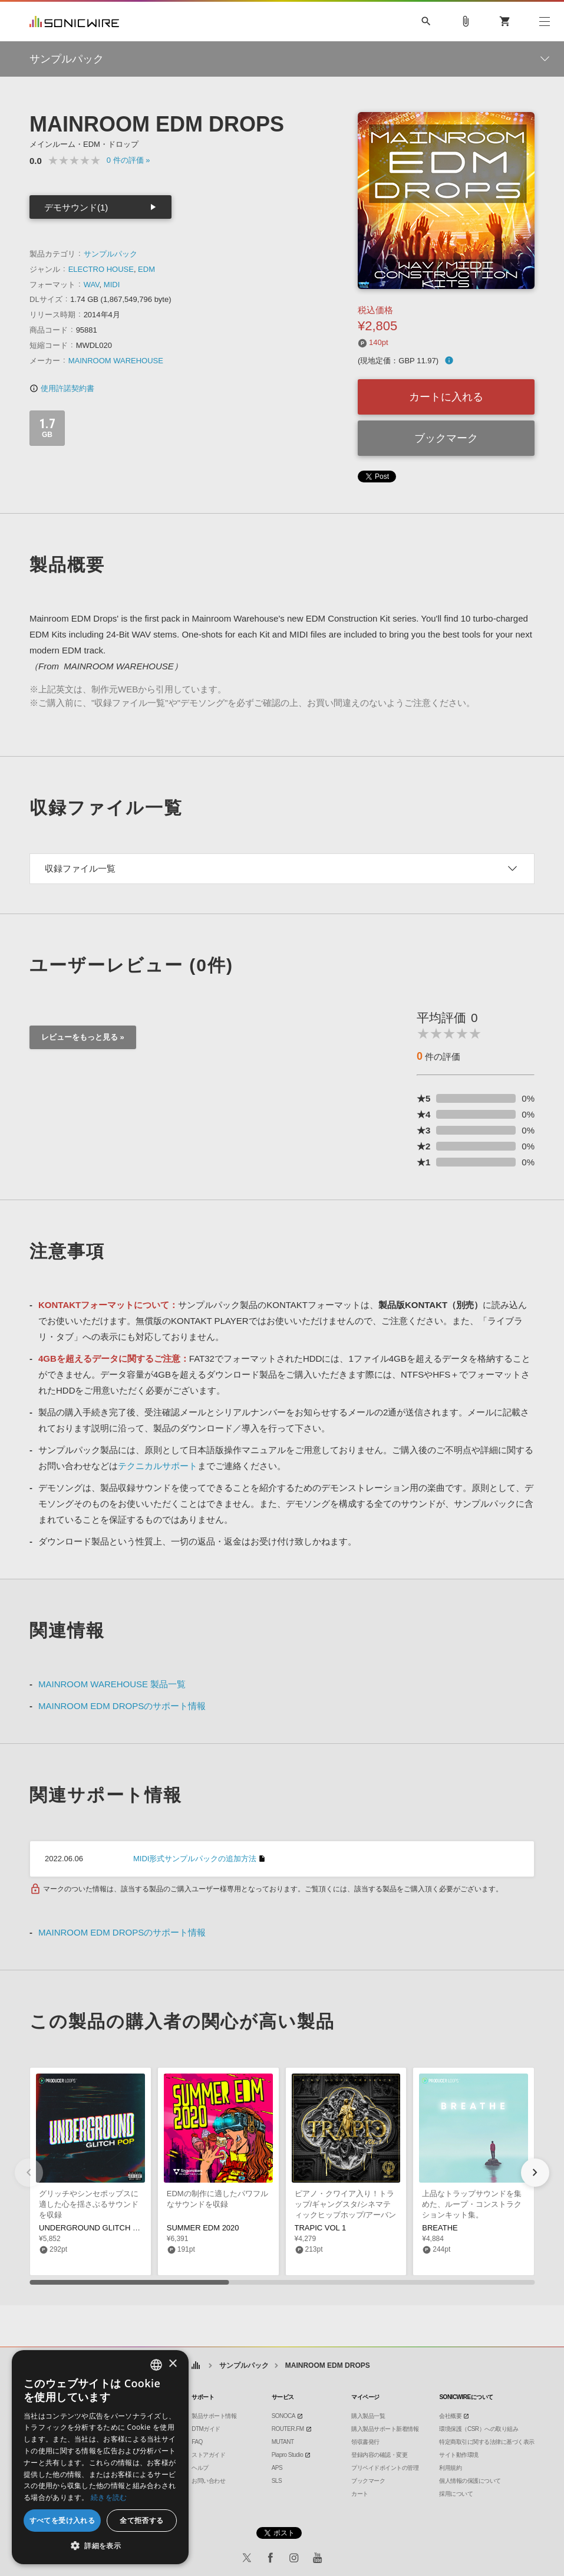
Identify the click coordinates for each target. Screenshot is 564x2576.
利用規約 (450, 2468)
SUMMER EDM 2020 (203, 2227)
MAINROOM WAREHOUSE (115, 360)
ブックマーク (446, 438)
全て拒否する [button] (141, 2520)
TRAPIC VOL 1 (321, 2227)
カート (359, 2493)
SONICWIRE (74, 21)
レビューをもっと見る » (82, 1037)
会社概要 (450, 2416)
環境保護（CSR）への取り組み (478, 2429)
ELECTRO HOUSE (101, 269)
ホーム (195, 2365)
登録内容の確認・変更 (379, 2455)
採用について (456, 2493)
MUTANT (283, 2442)
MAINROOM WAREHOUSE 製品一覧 (112, 1684)
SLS (277, 2481)
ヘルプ (200, 2468)
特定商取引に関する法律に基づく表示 (487, 2442)
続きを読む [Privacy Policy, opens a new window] (109, 2497)
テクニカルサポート (157, 1466)
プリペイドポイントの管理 (384, 2468)
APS (277, 2468)
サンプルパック (110, 253)
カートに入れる (446, 397)
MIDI (112, 284)
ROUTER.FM (288, 2429)
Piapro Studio (288, 2455)
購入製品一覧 (368, 2416)
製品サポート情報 (214, 2416)
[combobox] (156, 2365)
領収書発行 (365, 2442)
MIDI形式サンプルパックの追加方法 (194, 1858)
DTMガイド (206, 2429)
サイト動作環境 (459, 2455)
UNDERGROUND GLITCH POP (94, 2227)
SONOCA (283, 2416)
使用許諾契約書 (61, 388)
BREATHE (439, 2227)
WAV (92, 284)
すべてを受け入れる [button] (62, 2520)
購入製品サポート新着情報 (384, 2429)
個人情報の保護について (470, 2481)
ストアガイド (208, 2455)
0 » (128, 160)
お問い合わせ (208, 2481)
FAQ (197, 2442)
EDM (146, 269)
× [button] (172, 2364)
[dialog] (100, 2457)
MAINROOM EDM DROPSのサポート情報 (122, 1706)
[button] (535, 2172)
